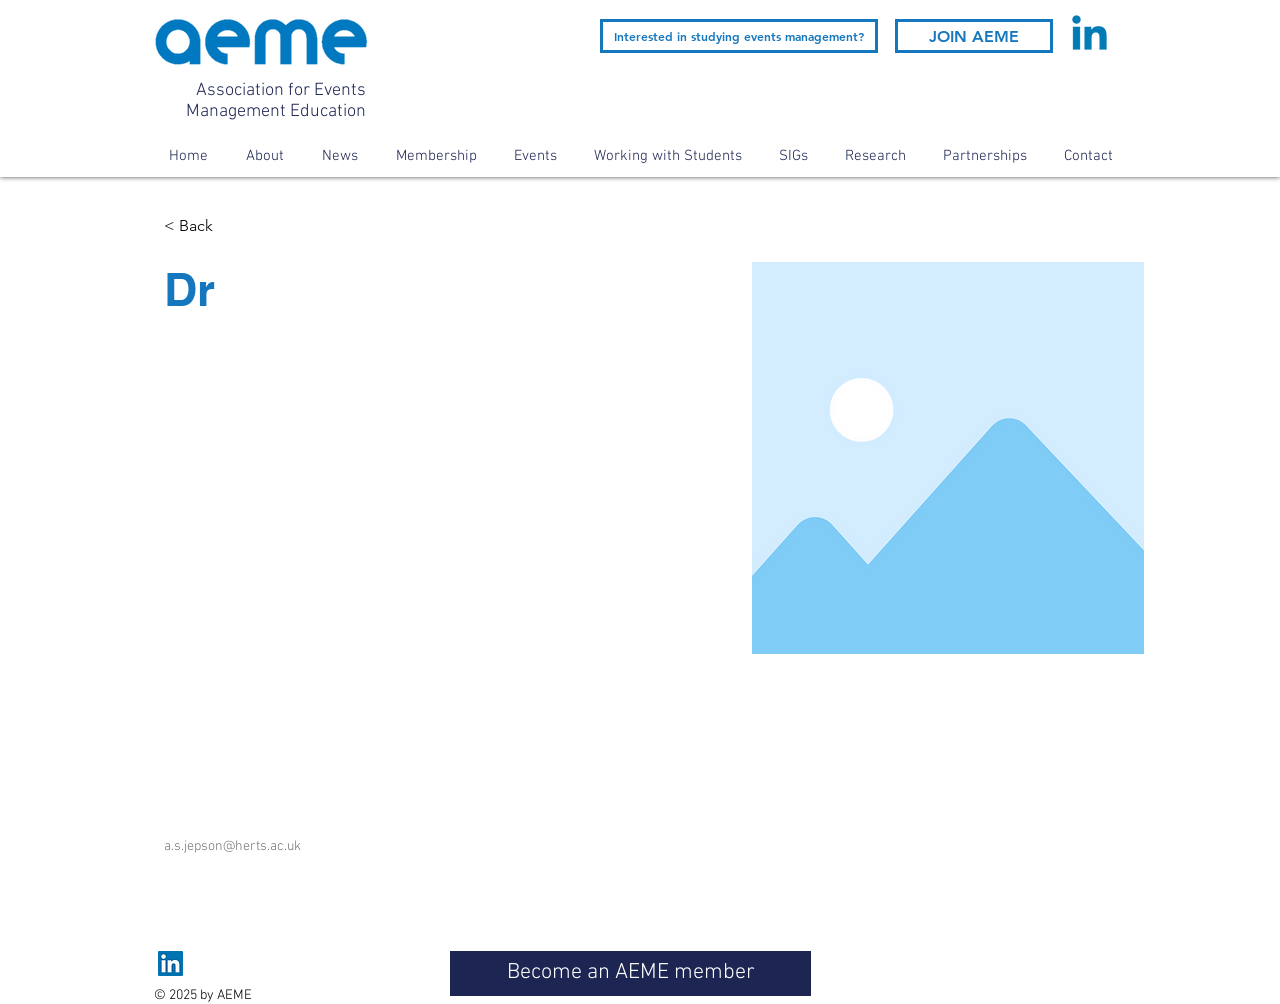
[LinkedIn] (170, 963)
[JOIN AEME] (974, 36)
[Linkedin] (1089, 36)
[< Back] (203, 226)
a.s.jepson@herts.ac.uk (232, 846)
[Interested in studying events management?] (739, 36)
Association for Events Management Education (276, 101)
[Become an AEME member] (630, 973)
